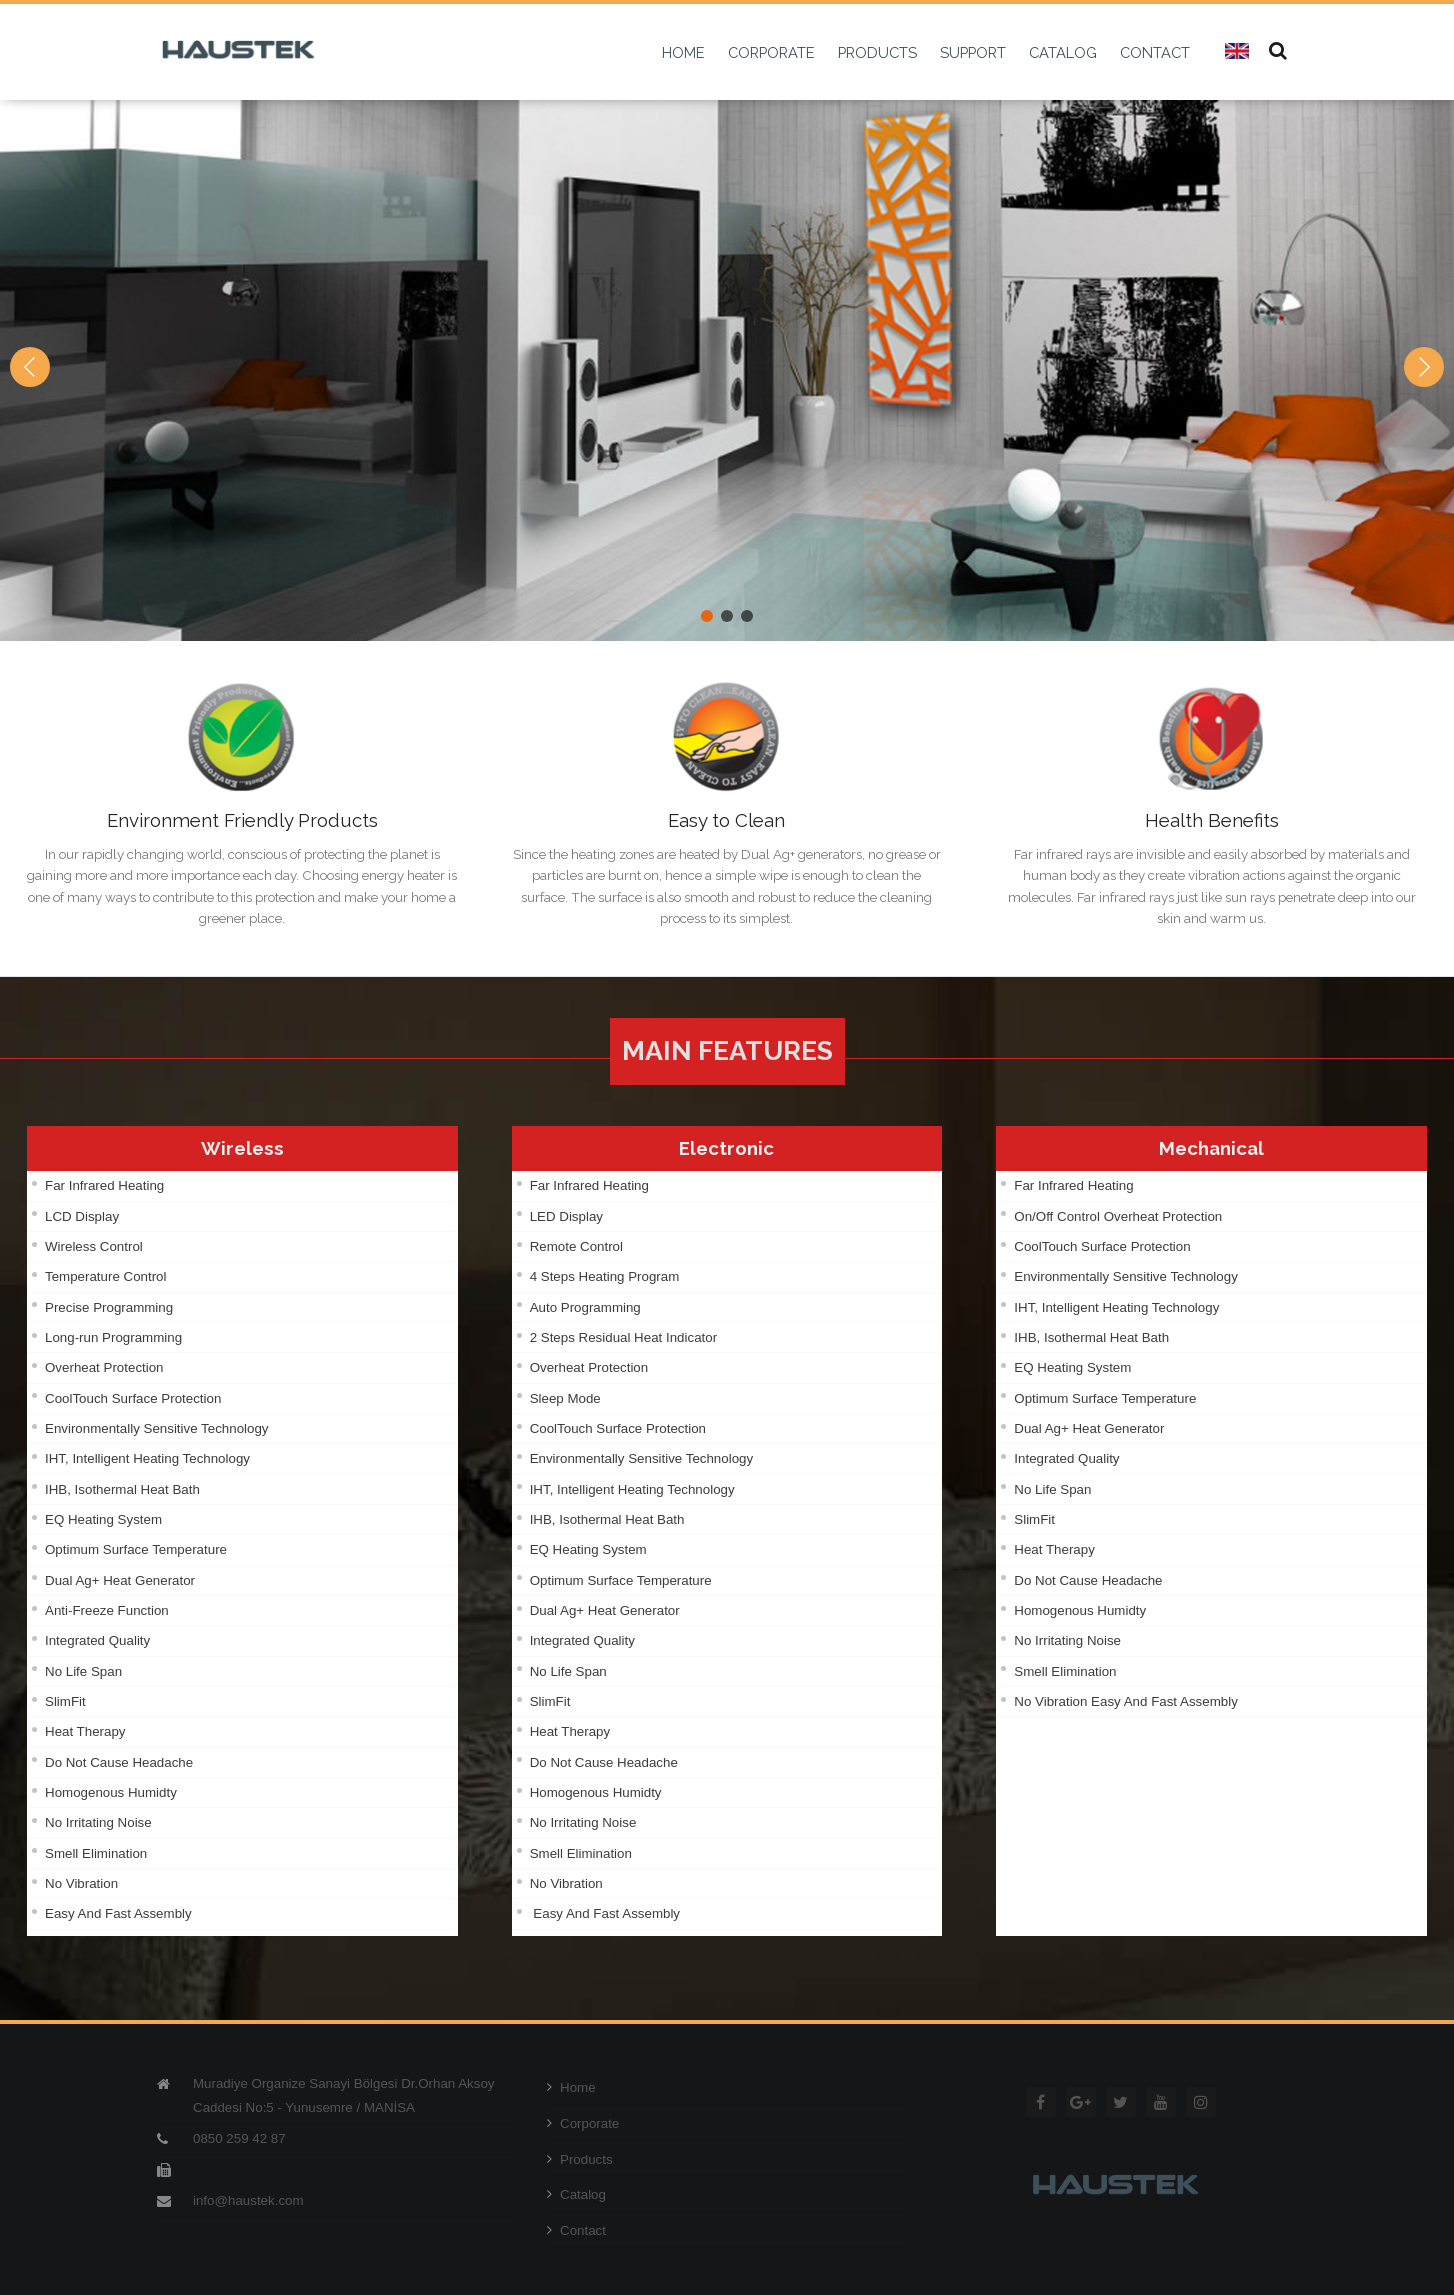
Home (571, 2087)
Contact (576, 2230)
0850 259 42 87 (239, 2138)
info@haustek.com (248, 2200)
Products (580, 2159)
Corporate (583, 2123)
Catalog (576, 2194)
